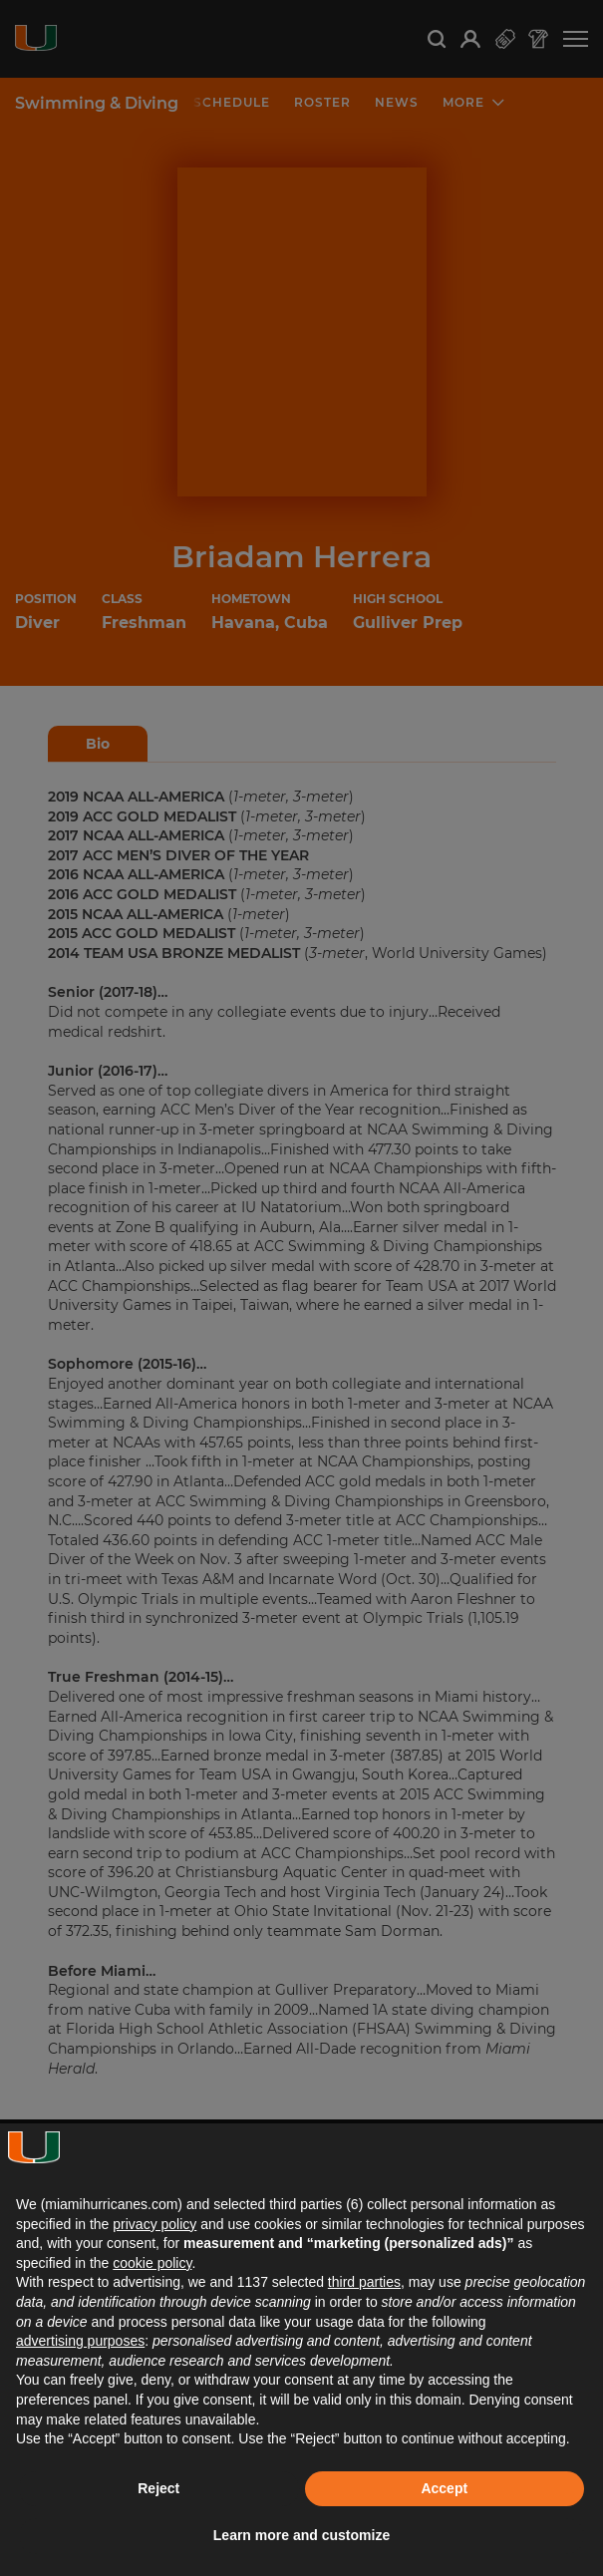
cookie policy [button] (152, 2263)
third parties (364, 2282)
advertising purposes (80, 2341)
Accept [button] (444, 2488)
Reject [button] (158, 2488)
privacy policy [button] (154, 2224)
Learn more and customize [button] (301, 2535)
